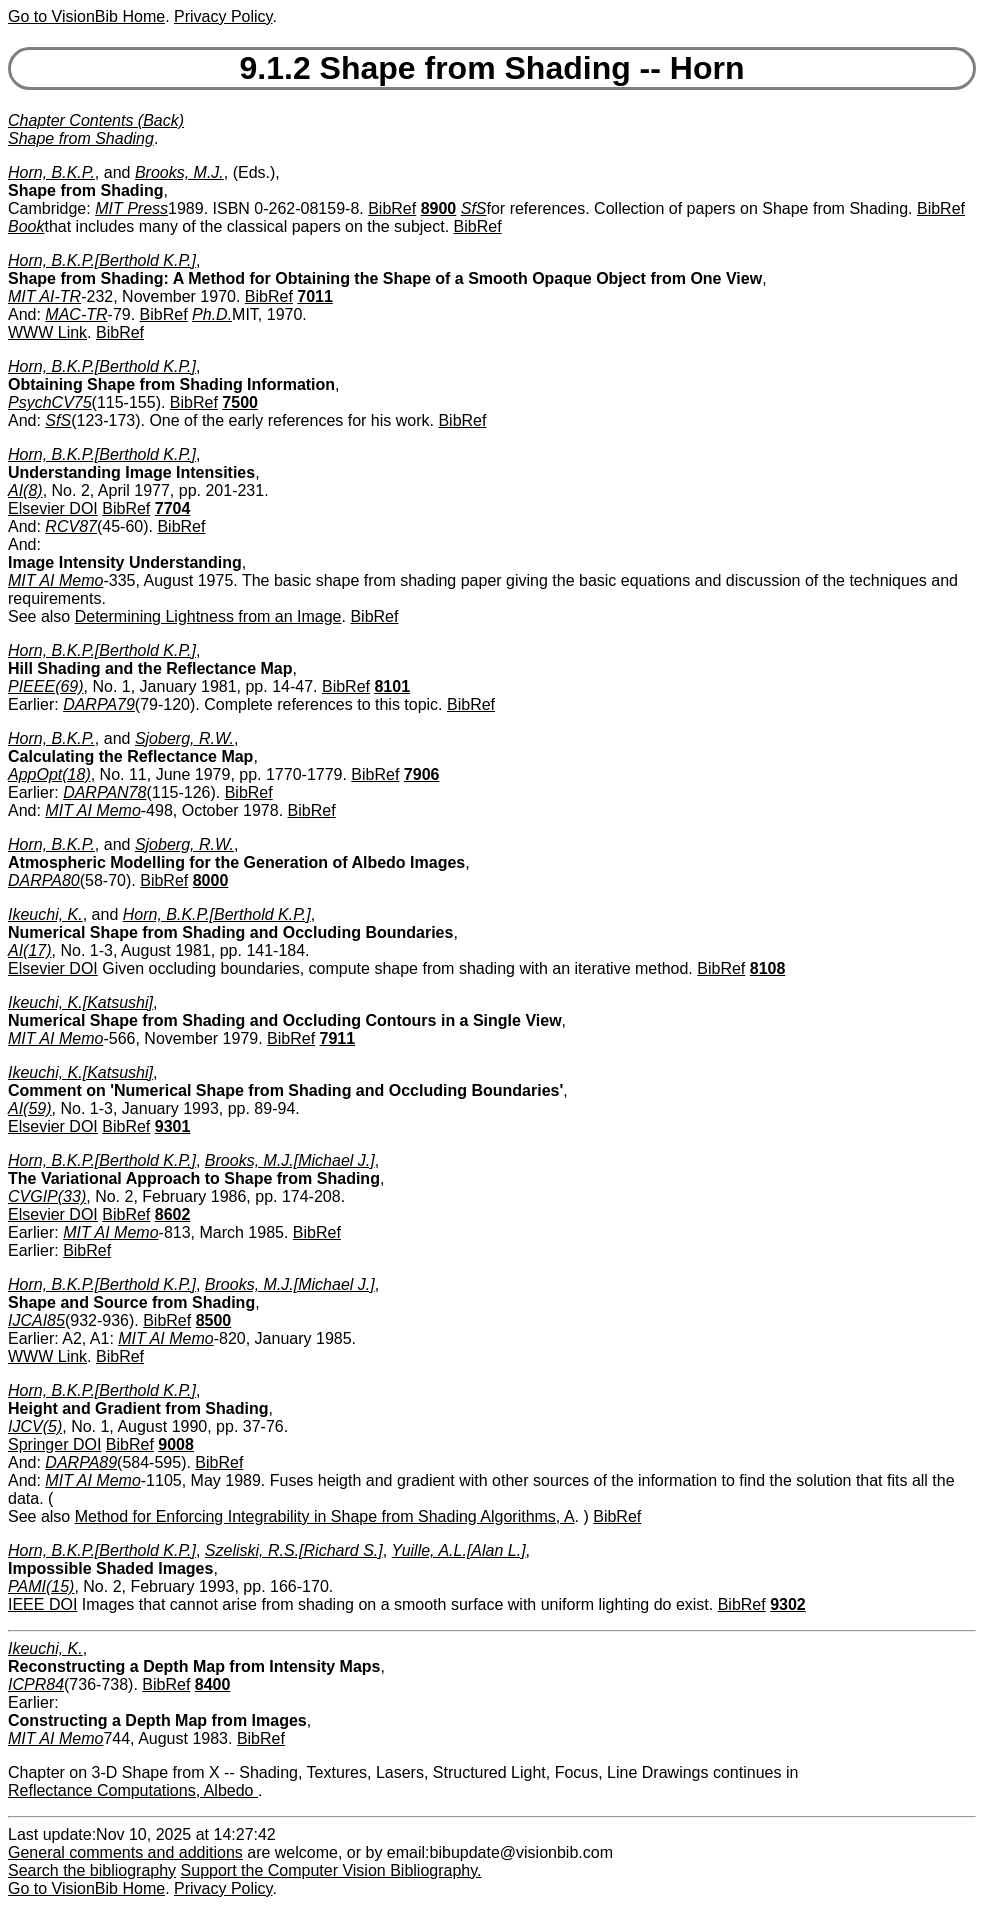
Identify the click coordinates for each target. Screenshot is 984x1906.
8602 (173, 1214)
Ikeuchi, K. (45, 914)
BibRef (392, 208)
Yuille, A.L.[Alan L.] (459, 1550)
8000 (211, 880)
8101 (392, 686)
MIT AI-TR (44, 296)
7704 (173, 508)
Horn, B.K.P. (51, 172)
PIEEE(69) (46, 686)
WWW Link (47, 332)
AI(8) (25, 490)
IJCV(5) (35, 1426)
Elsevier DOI (53, 508)
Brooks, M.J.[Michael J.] (290, 1160)
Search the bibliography (92, 1870)
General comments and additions (125, 1852)
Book (26, 226)
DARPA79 (99, 704)
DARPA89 (81, 1462)
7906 (422, 774)
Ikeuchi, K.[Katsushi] (80, 1002)
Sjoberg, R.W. (184, 738)
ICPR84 (36, 1684)
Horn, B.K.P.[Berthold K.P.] (102, 260)
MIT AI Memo (55, 580)
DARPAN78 (104, 792)
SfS (474, 208)
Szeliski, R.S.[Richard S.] (294, 1550)
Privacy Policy (223, 16)
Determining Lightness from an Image (208, 616)
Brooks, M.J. (179, 172)
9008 (176, 1444)
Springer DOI (54, 1444)
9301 (173, 1126)
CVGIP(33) (47, 1196)
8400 (213, 1684)
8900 (439, 208)
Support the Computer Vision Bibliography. (331, 1870)
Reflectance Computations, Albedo (133, 1790)
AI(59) (30, 1108)
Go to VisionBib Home (86, 16)
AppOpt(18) (49, 774)
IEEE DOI (42, 1604)
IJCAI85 (36, 1320)
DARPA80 (44, 880)
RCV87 (71, 526)
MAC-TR (76, 314)
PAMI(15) (41, 1586)
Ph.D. (212, 314)
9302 (788, 1604)
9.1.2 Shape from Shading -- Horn (492, 68)
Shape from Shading (81, 138)
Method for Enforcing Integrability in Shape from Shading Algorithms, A (325, 1516)
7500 (240, 402)
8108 (768, 968)
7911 (338, 1038)
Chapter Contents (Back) (96, 120)
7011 (315, 296)
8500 (214, 1320)
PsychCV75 (50, 402)
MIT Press (131, 208)
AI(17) (30, 950)
